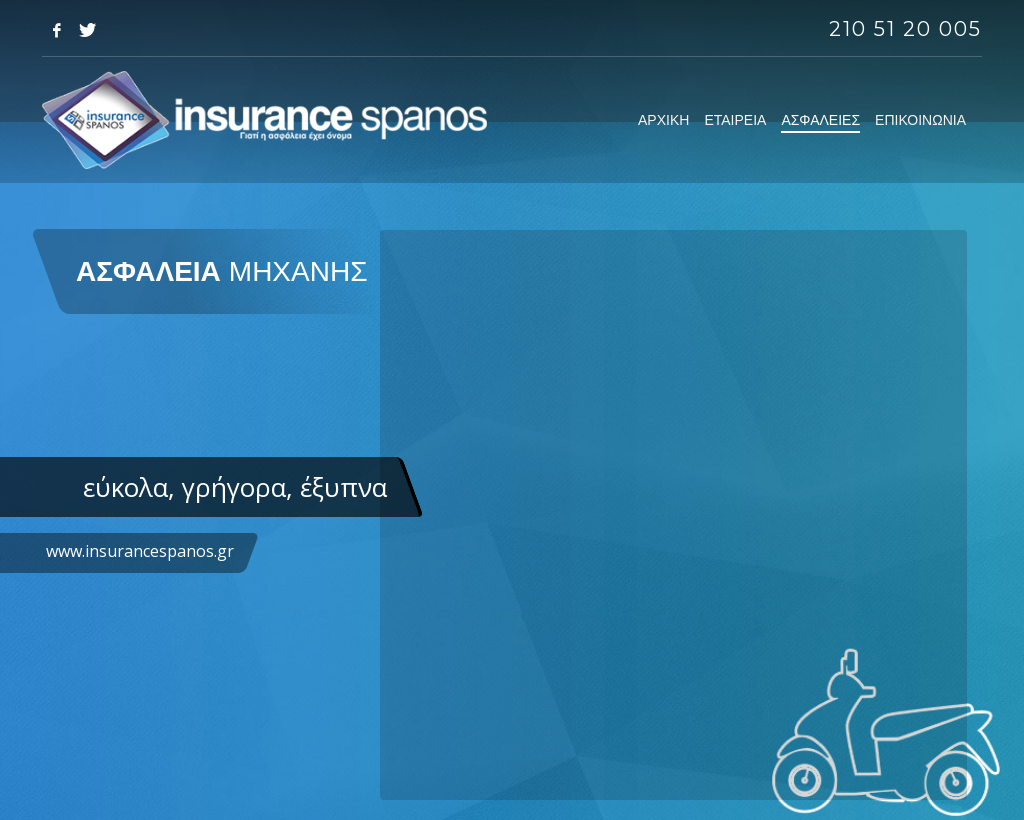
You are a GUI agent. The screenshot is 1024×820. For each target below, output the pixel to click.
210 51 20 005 (905, 29)
